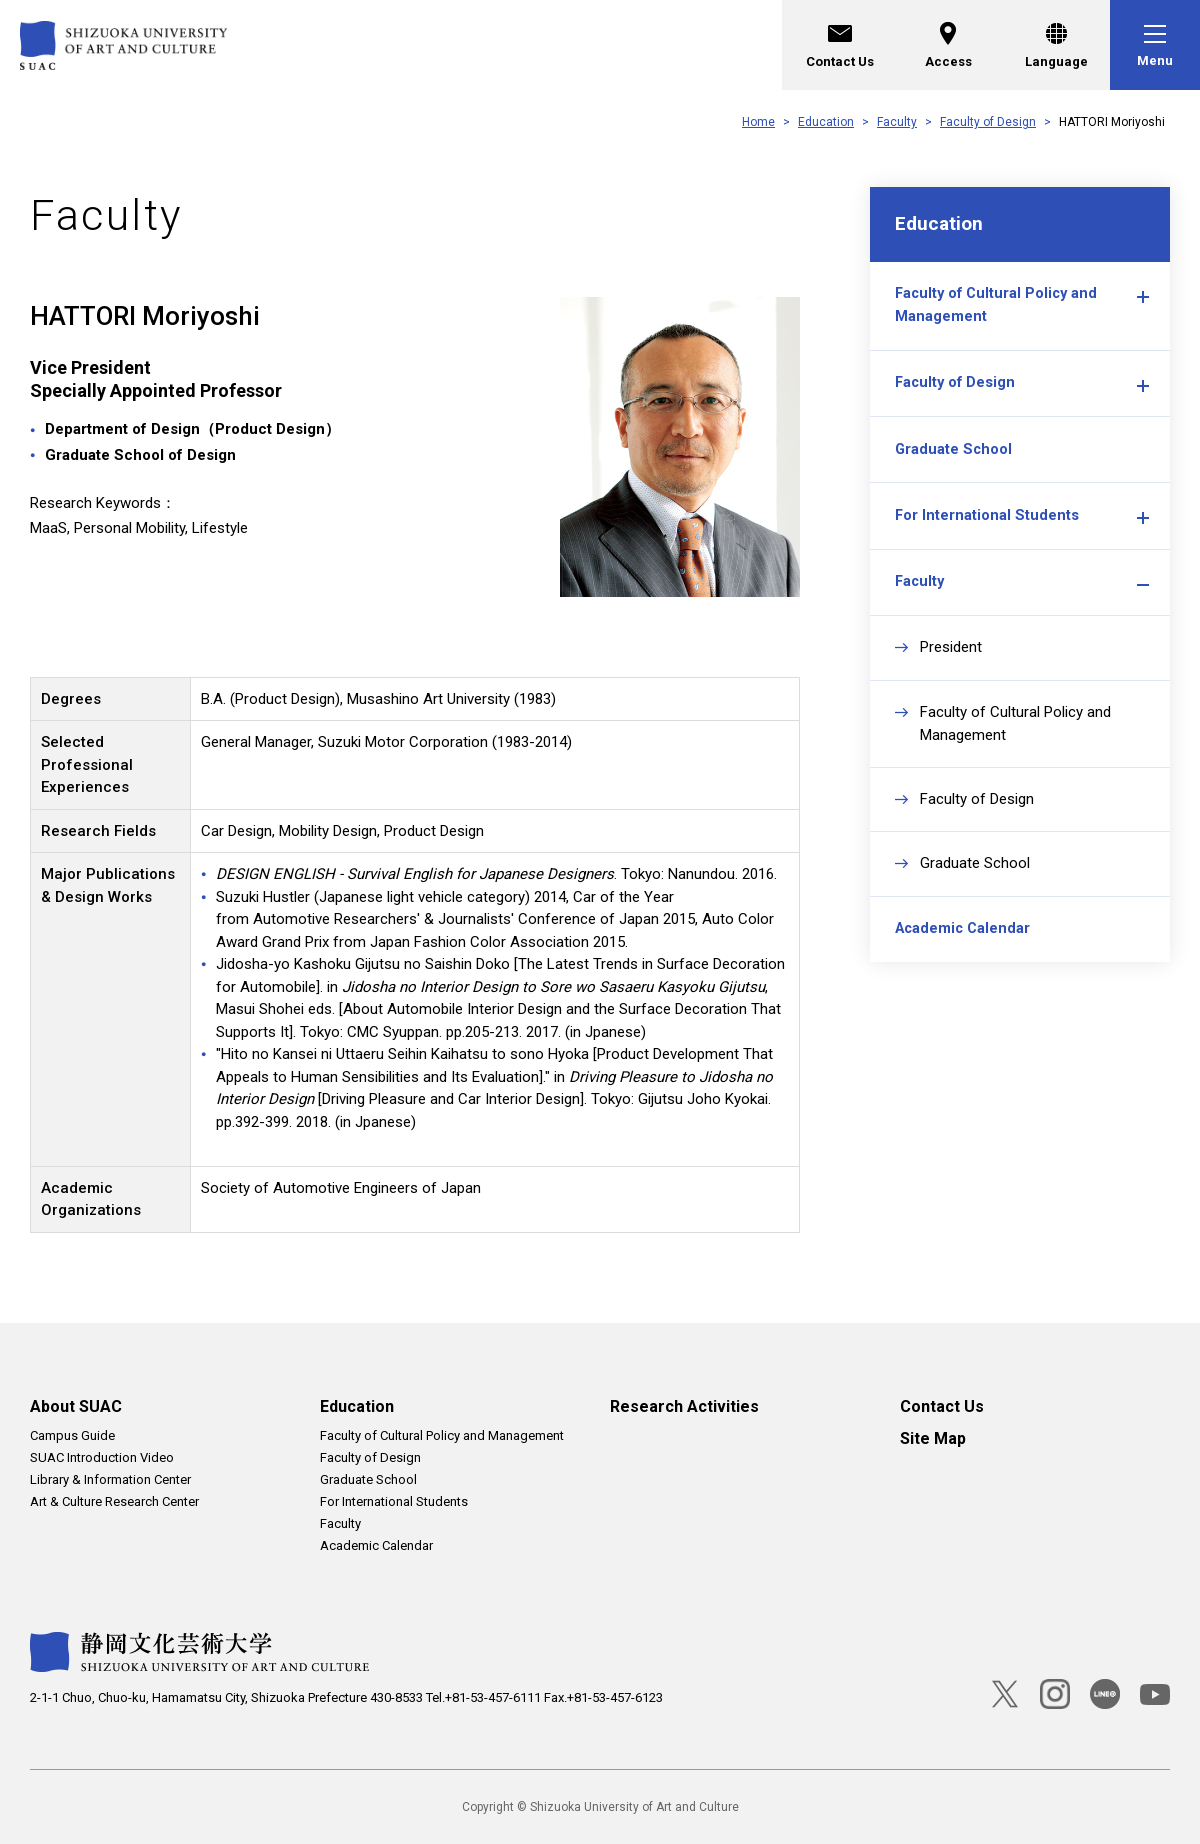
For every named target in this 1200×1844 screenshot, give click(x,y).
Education (826, 122)
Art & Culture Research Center (114, 1501)
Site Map (933, 1438)
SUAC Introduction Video (102, 1457)
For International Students (987, 539)
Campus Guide (72, 1435)
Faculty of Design (988, 122)
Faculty (897, 122)
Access (948, 42)
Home (758, 122)
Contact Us (840, 42)
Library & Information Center (110, 1479)
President (951, 678)
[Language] (1056, 45)
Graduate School (954, 468)
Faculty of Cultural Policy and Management (999, 314)
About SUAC (76, 1406)
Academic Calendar (965, 965)
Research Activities (684, 1406)
